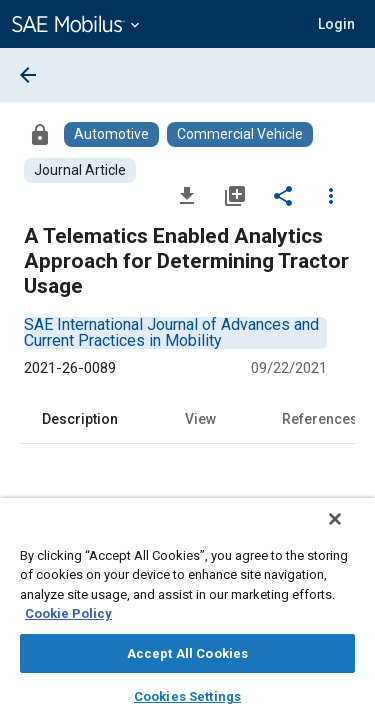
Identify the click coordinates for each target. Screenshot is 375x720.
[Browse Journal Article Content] (80, 170)
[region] (187, 615)
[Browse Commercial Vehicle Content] (240, 134)
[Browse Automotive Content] (111, 134)
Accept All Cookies (187, 653)
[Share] (283, 195)
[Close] (349, 532)
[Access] (40, 134)
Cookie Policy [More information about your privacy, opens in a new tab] (68, 613)
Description (80, 419)
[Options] (331, 195)
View (200, 419)
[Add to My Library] (235, 195)
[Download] (187, 195)
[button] (336, 24)
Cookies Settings (187, 696)
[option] (171, 332)
